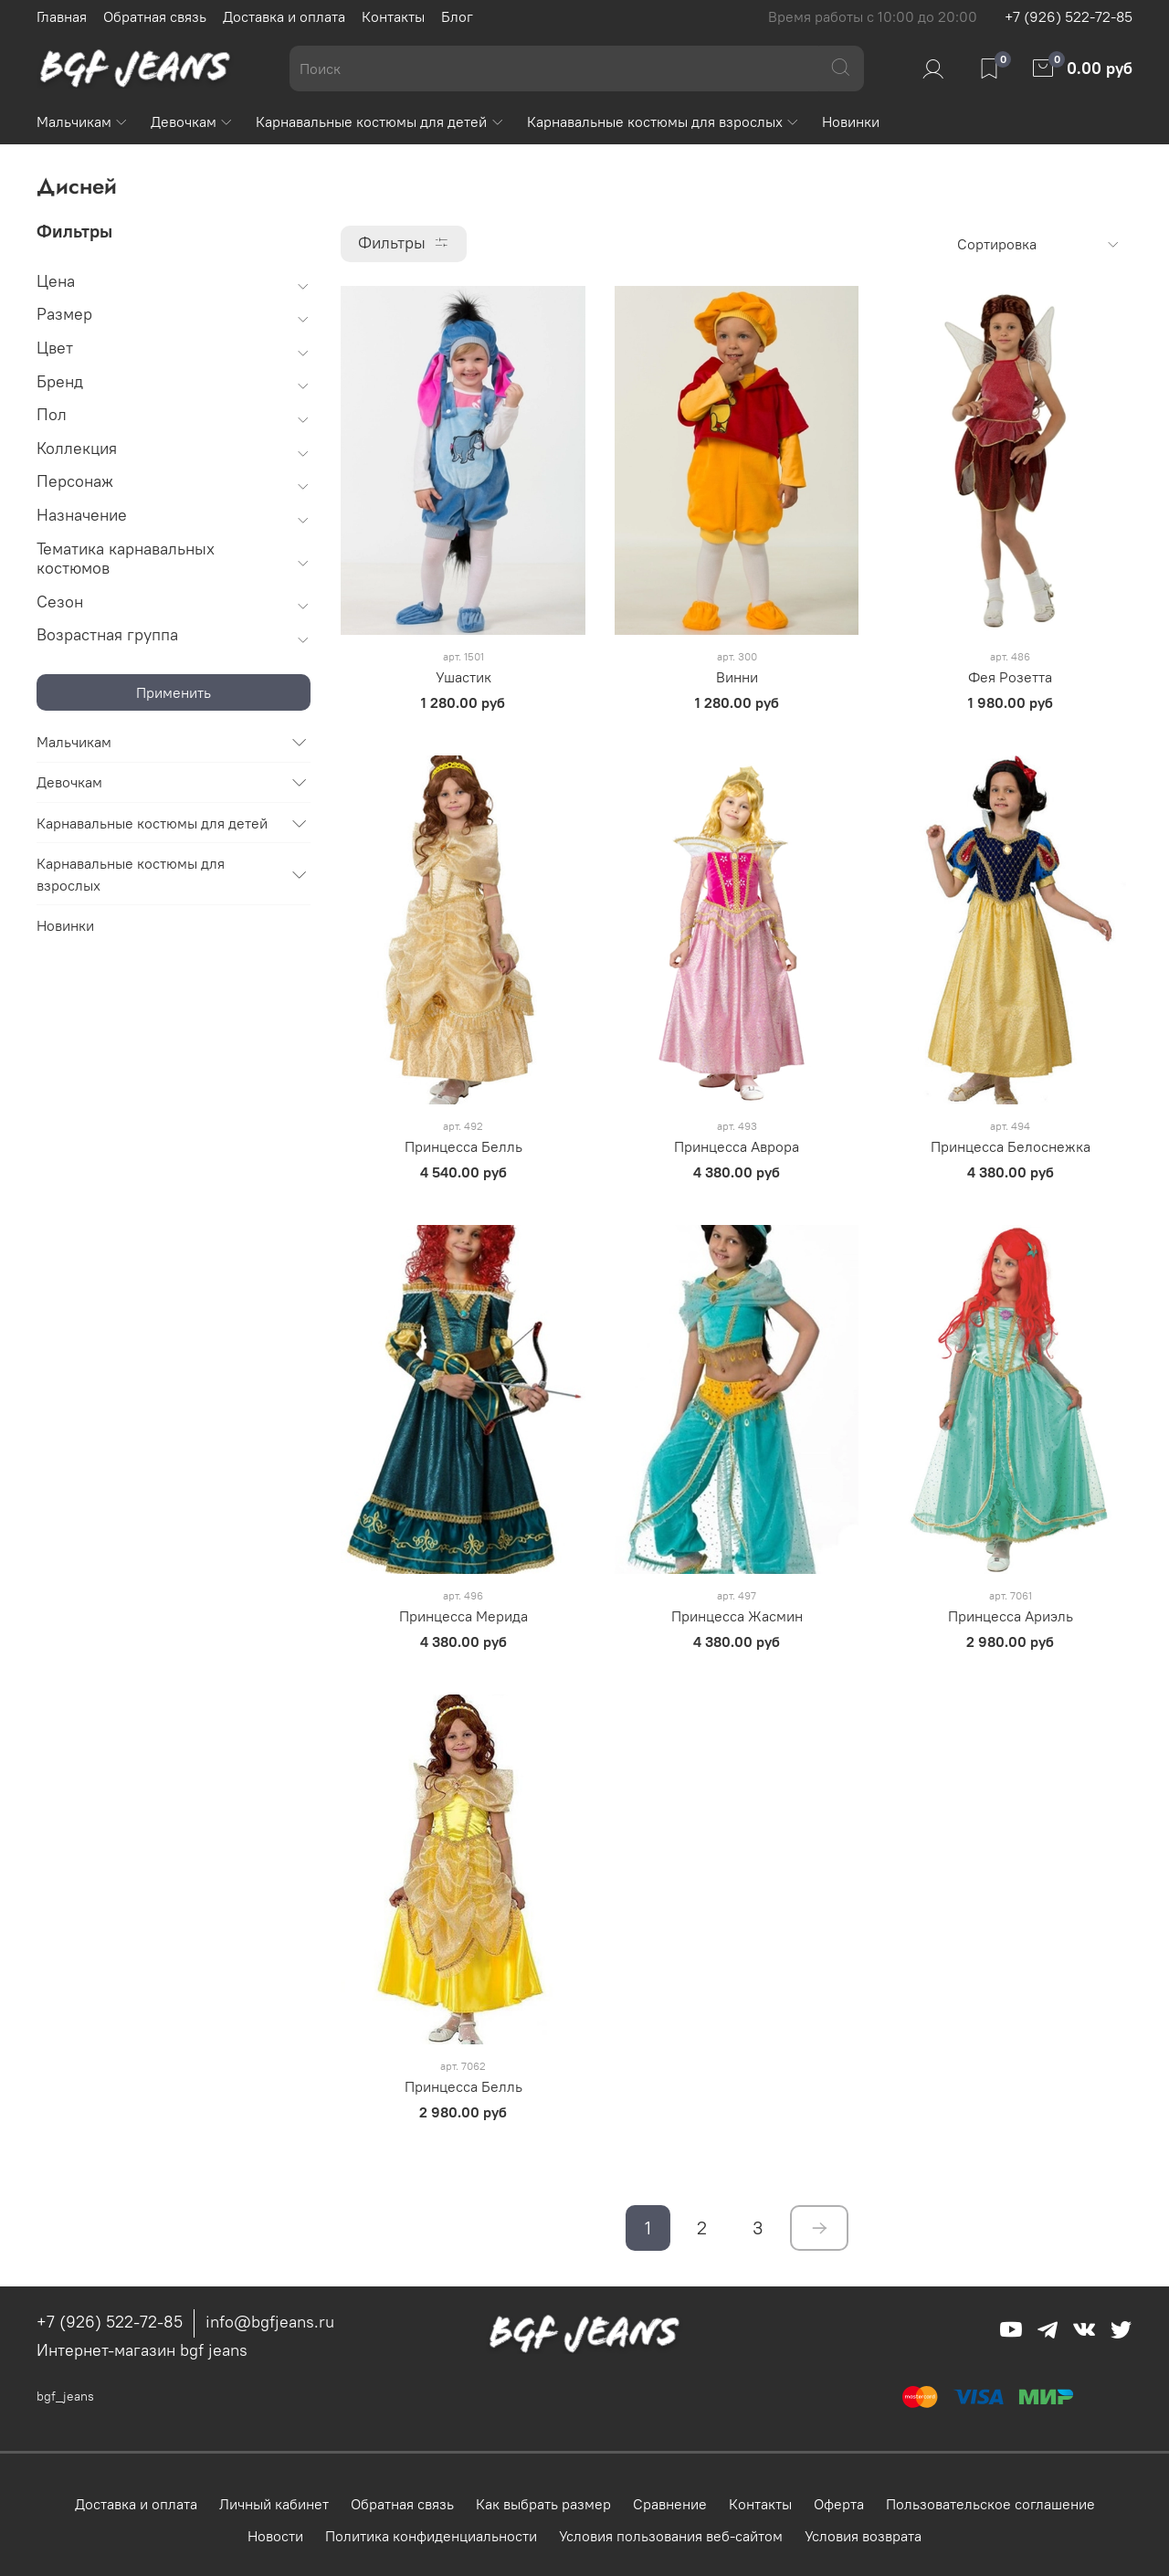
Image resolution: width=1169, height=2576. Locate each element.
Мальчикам (83, 121)
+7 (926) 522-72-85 (1068, 16)
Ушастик (463, 677)
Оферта (839, 2504)
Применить (173, 692)
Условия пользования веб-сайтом (671, 2536)
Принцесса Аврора (736, 1146)
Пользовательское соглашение (990, 2504)
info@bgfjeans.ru (269, 2321)
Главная (62, 16)
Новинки (850, 121)
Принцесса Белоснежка (1010, 1146)
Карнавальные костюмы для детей (380, 121)
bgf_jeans (65, 2396)
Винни (737, 677)
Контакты (393, 16)
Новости (275, 2536)
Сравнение (670, 2504)
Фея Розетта (1010, 677)
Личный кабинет (274, 2504)
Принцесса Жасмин (737, 1616)
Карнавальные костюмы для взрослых (663, 121)
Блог (457, 16)
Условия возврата (863, 2536)
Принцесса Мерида (463, 1616)
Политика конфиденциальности (431, 2536)
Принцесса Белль (463, 1146)
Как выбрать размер (543, 2504)
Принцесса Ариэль (1010, 1616)
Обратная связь (154, 16)
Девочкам (192, 121)
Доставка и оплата (284, 16)
